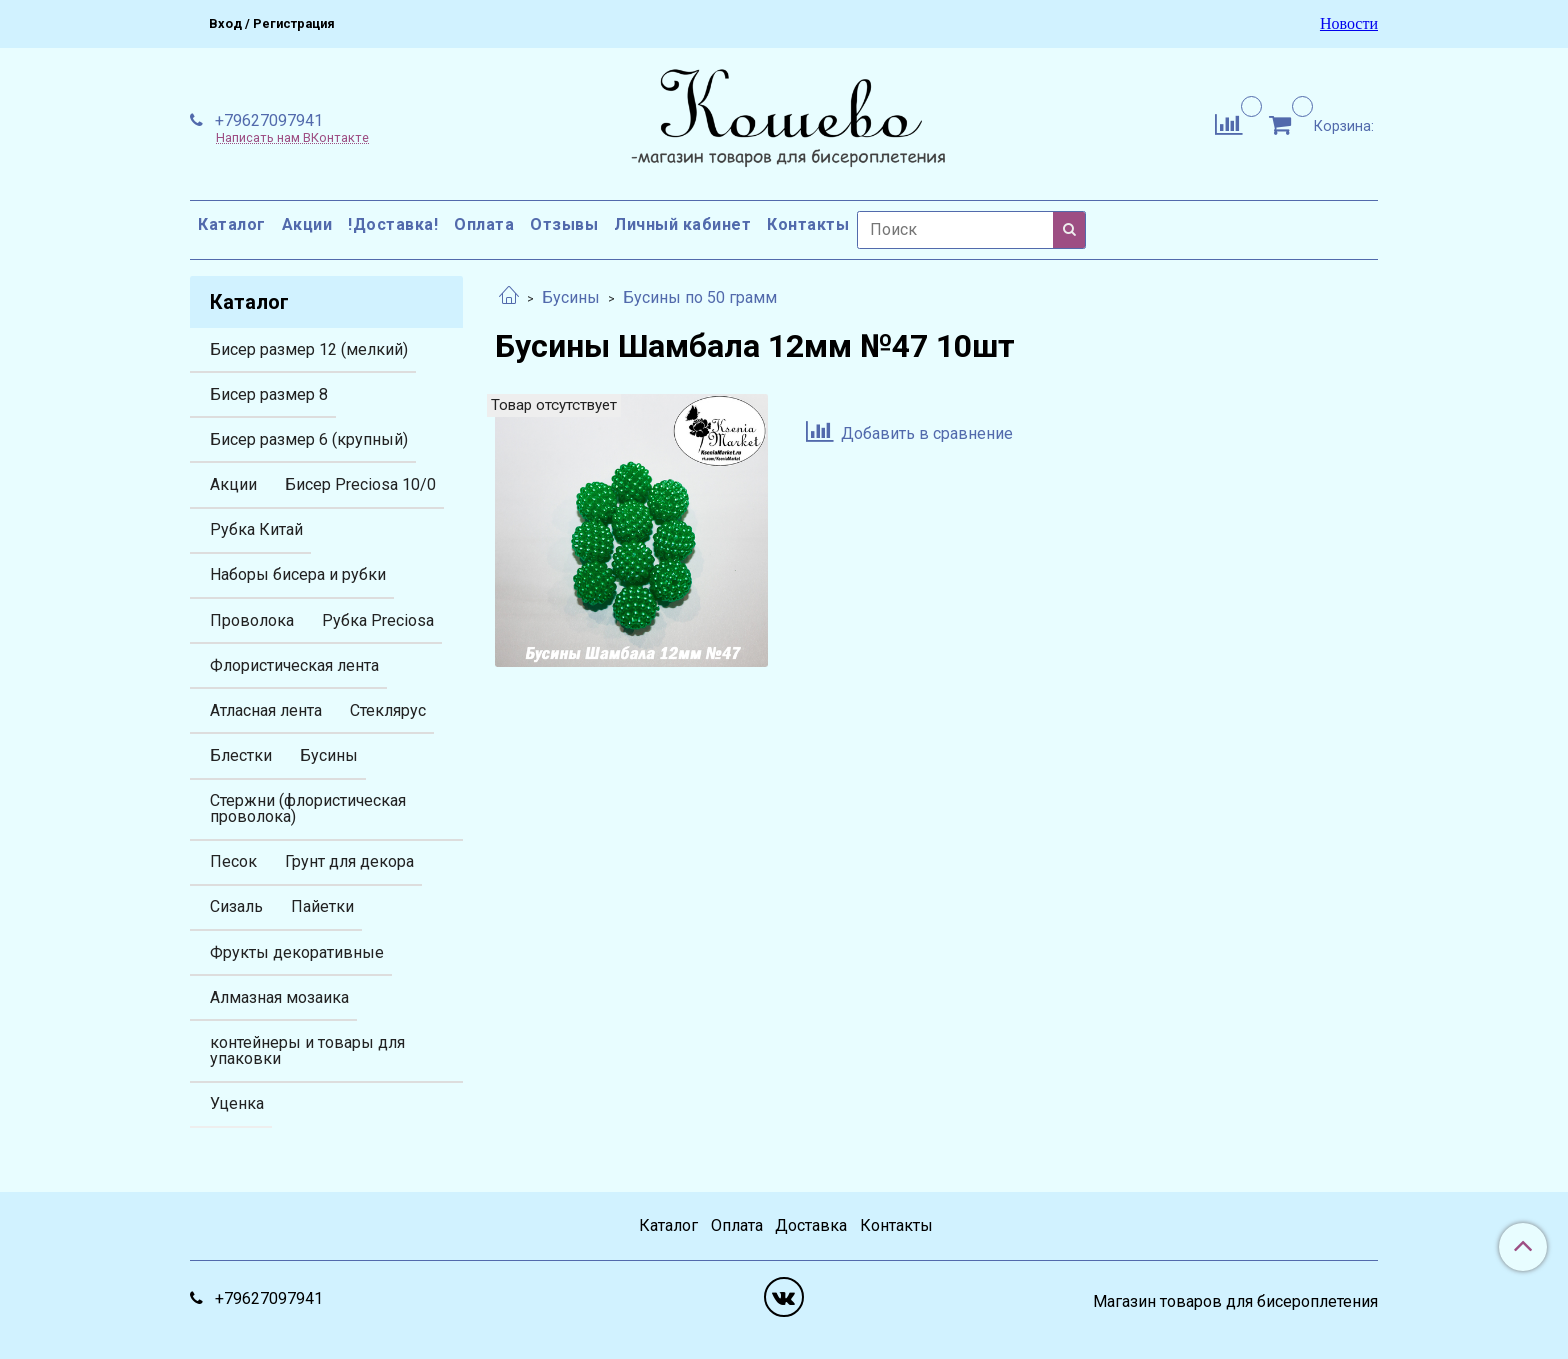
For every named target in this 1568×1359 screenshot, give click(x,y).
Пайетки (322, 906)
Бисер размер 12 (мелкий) (309, 349)
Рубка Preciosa (378, 620)
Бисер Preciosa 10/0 (360, 484)
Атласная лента (266, 710)
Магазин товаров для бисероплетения (1235, 1302)
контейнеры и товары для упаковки (307, 1050)
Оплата (484, 224)
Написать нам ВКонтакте (292, 138)
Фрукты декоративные (297, 952)
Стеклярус (388, 710)
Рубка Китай (256, 529)
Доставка (811, 1225)
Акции (307, 224)
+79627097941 (267, 120)
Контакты (808, 224)
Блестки (241, 755)
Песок (233, 861)
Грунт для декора (349, 861)
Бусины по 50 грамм (700, 297)
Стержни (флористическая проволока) (308, 808)
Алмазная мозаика (279, 997)
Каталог (232, 224)
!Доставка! (393, 224)
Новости (1349, 24)
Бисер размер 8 (269, 394)
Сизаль (236, 906)
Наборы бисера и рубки (298, 574)
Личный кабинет (682, 224)
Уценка (237, 1103)
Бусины (571, 297)
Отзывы (564, 224)
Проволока (252, 620)
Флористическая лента (294, 665)
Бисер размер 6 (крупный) (309, 439)
